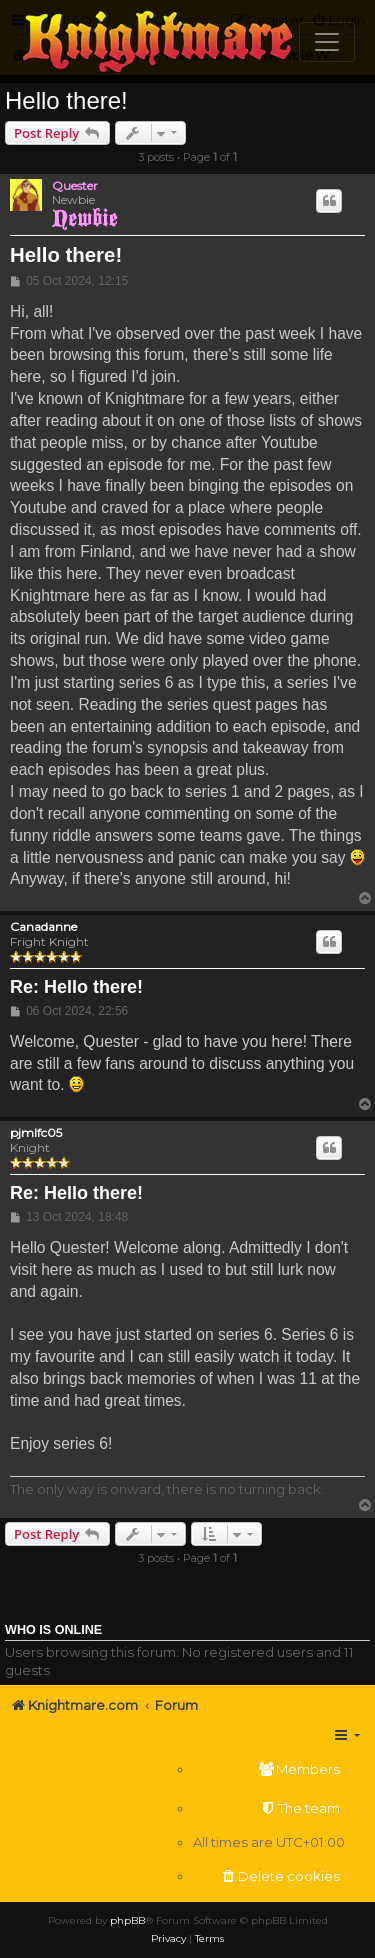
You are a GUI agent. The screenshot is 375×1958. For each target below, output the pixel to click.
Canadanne (43, 927)
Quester (75, 185)
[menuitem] (269, 1769)
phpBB (127, 1920)
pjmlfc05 (36, 1133)
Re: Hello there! (76, 987)
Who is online (53, 1630)
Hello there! (66, 100)
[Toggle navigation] (327, 42)
